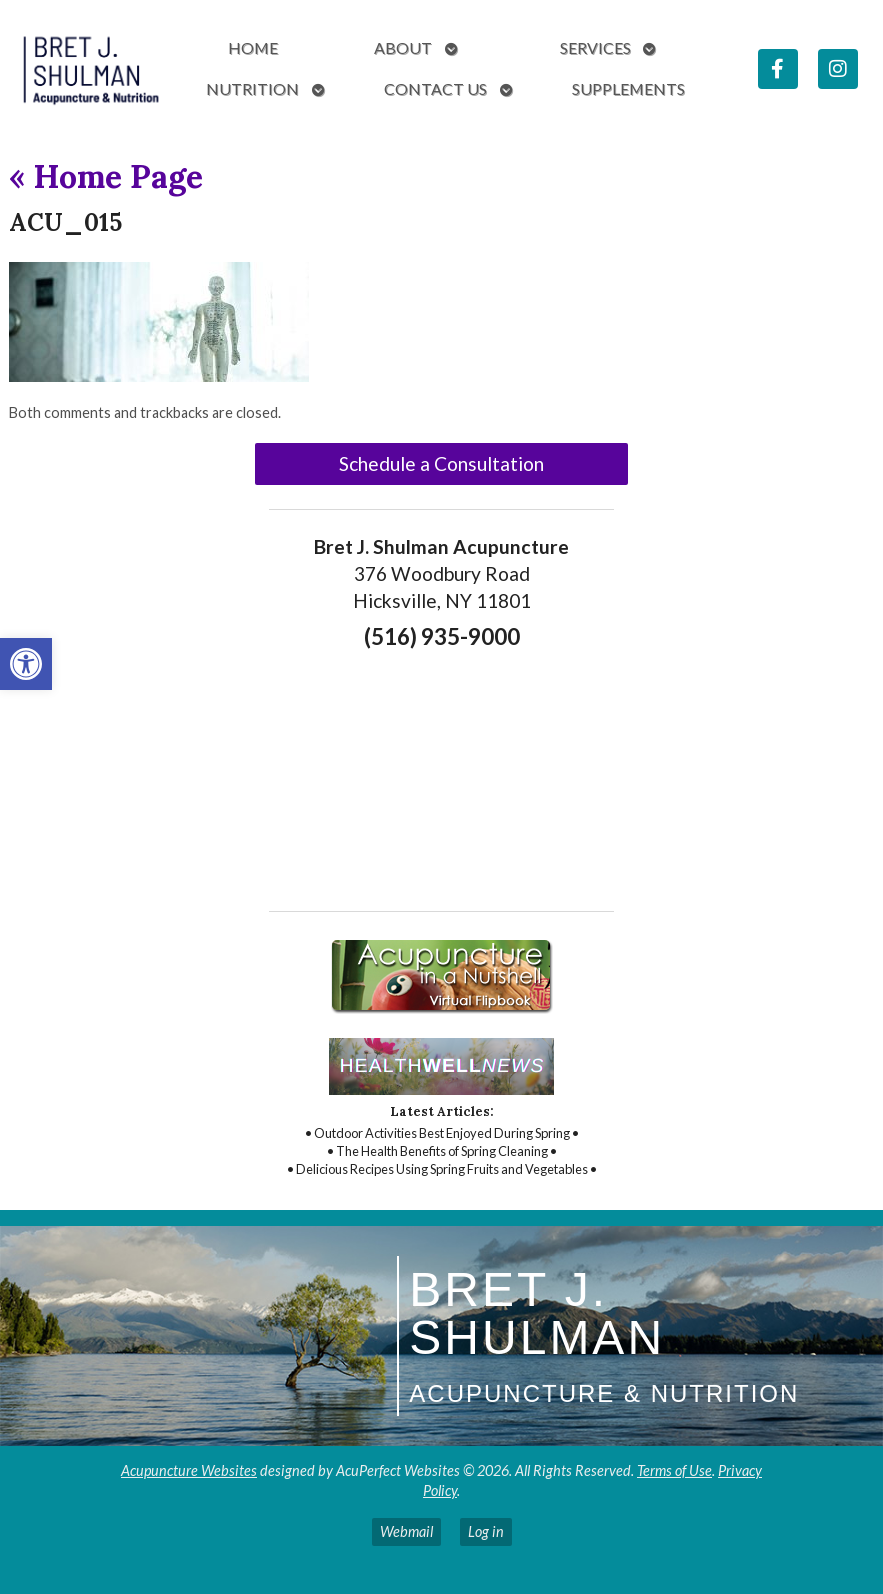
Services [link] (595, 47)
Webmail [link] (406, 1531)
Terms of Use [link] (674, 1470)
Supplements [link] (628, 88)
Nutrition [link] (252, 88)
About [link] (403, 47)
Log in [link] (486, 1531)
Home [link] (253, 47)
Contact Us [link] (435, 88)
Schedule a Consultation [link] (441, 463)
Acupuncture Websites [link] (189, 1470)
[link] (26, 664)
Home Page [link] (106, 176)
